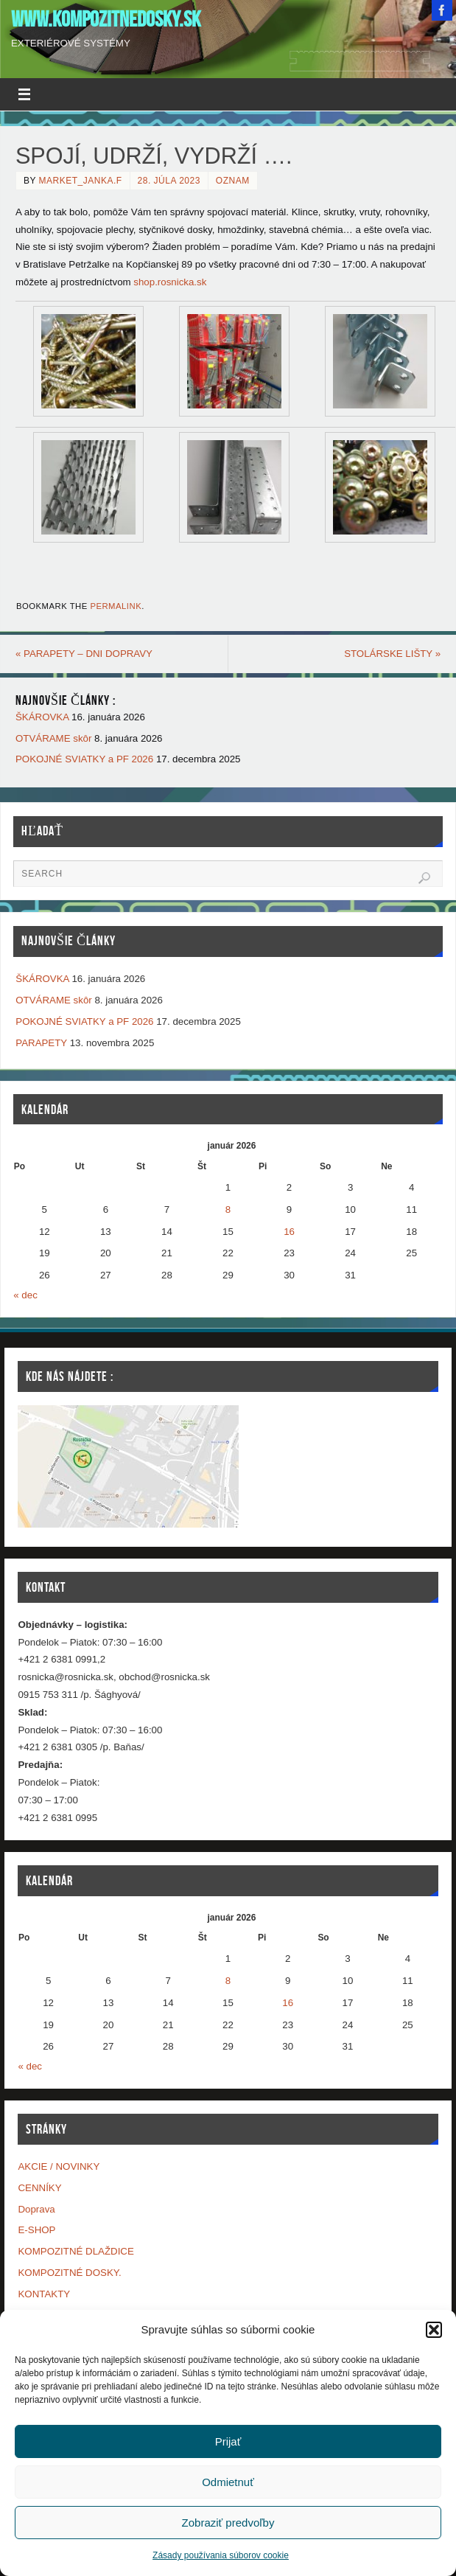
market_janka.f (80, 180)
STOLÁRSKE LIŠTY (392, 653)
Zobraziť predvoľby (228, 2522)
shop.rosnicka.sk (169, 282)
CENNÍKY (39, 2187)
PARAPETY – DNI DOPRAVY (83, 653)
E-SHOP (36, 2229)
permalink (115, 606)
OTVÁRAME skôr (53, 738)
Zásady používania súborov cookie (220, 2555)
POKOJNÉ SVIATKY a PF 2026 (84, 759)
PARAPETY (41, 1042)
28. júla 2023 (169, 180)
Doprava (36, 2209)
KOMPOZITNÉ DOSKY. (69, 2272)
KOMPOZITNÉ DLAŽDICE (75, 2251)
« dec (25, 1295)
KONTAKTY (44, 2294)
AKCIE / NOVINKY (58, 2166)
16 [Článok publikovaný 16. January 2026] (289, 1231)
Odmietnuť (228, 2482)
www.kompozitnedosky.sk (105, 19)
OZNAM (233, 180)
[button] (434, 2329)
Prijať (228, 2441)
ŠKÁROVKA (42, 717)
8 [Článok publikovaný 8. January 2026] (228, 1209)
